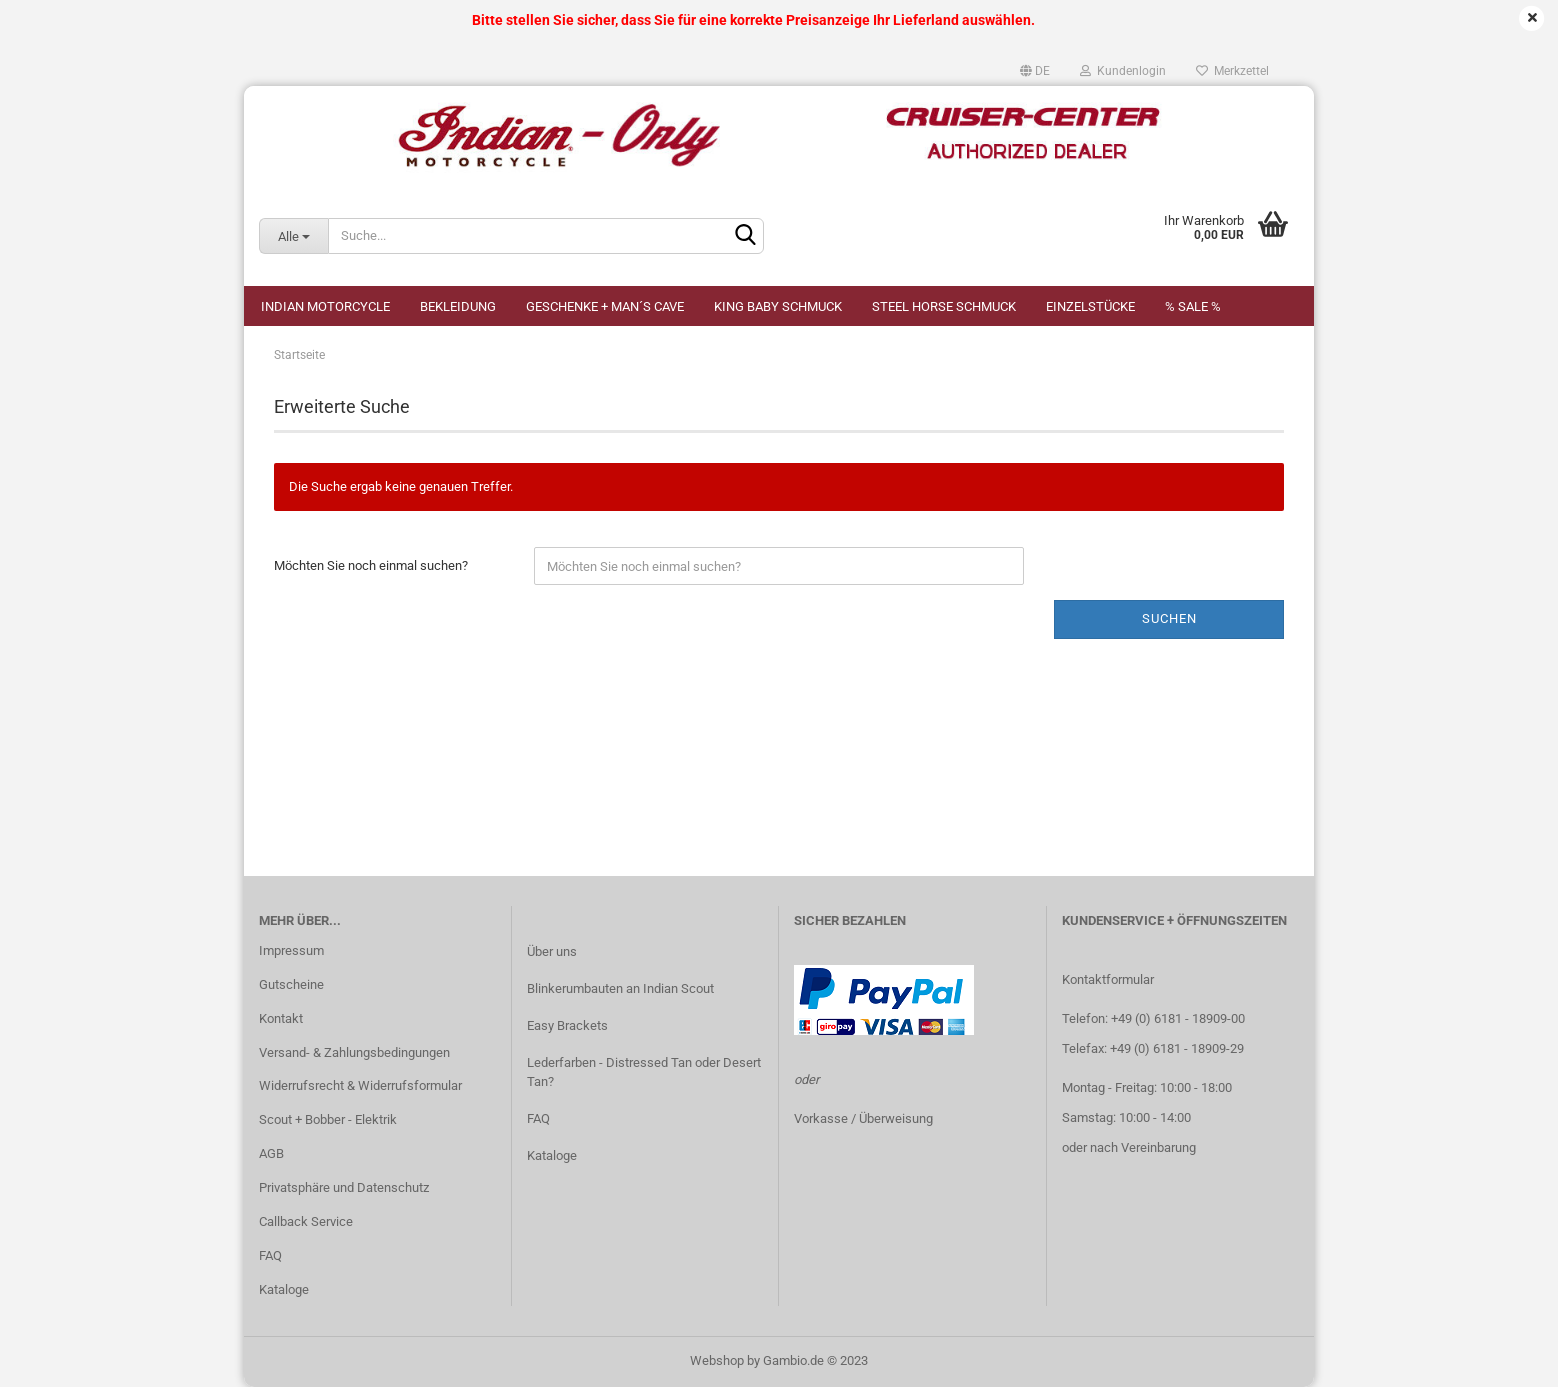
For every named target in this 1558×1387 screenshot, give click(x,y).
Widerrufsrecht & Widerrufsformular (360, 1085)
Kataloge (284, 1289)
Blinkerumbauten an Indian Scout (620, 988)
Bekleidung (458, 306)
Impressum (291, 950)
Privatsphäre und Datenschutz (344, 1187)
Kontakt (281, 1018)
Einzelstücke (1090, 306)
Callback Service (306, 1221)
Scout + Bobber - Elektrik (328, 1119)
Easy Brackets (567, 1025)
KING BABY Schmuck (778, 306)
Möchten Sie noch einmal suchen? (371, 565)
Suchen (1169, 618)
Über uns (552, 951)
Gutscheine (291, 984)
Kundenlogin (1123, 71)
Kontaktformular (1108, 979)
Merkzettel (1232, 71)
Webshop (717, 1360)
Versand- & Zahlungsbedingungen (354, 1052)
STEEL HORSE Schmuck (944, 306)
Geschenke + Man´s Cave (605, 306)
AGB (271, 1153)
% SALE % (1193, 306)
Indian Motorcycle (325, 306)
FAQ (270, 1255)
